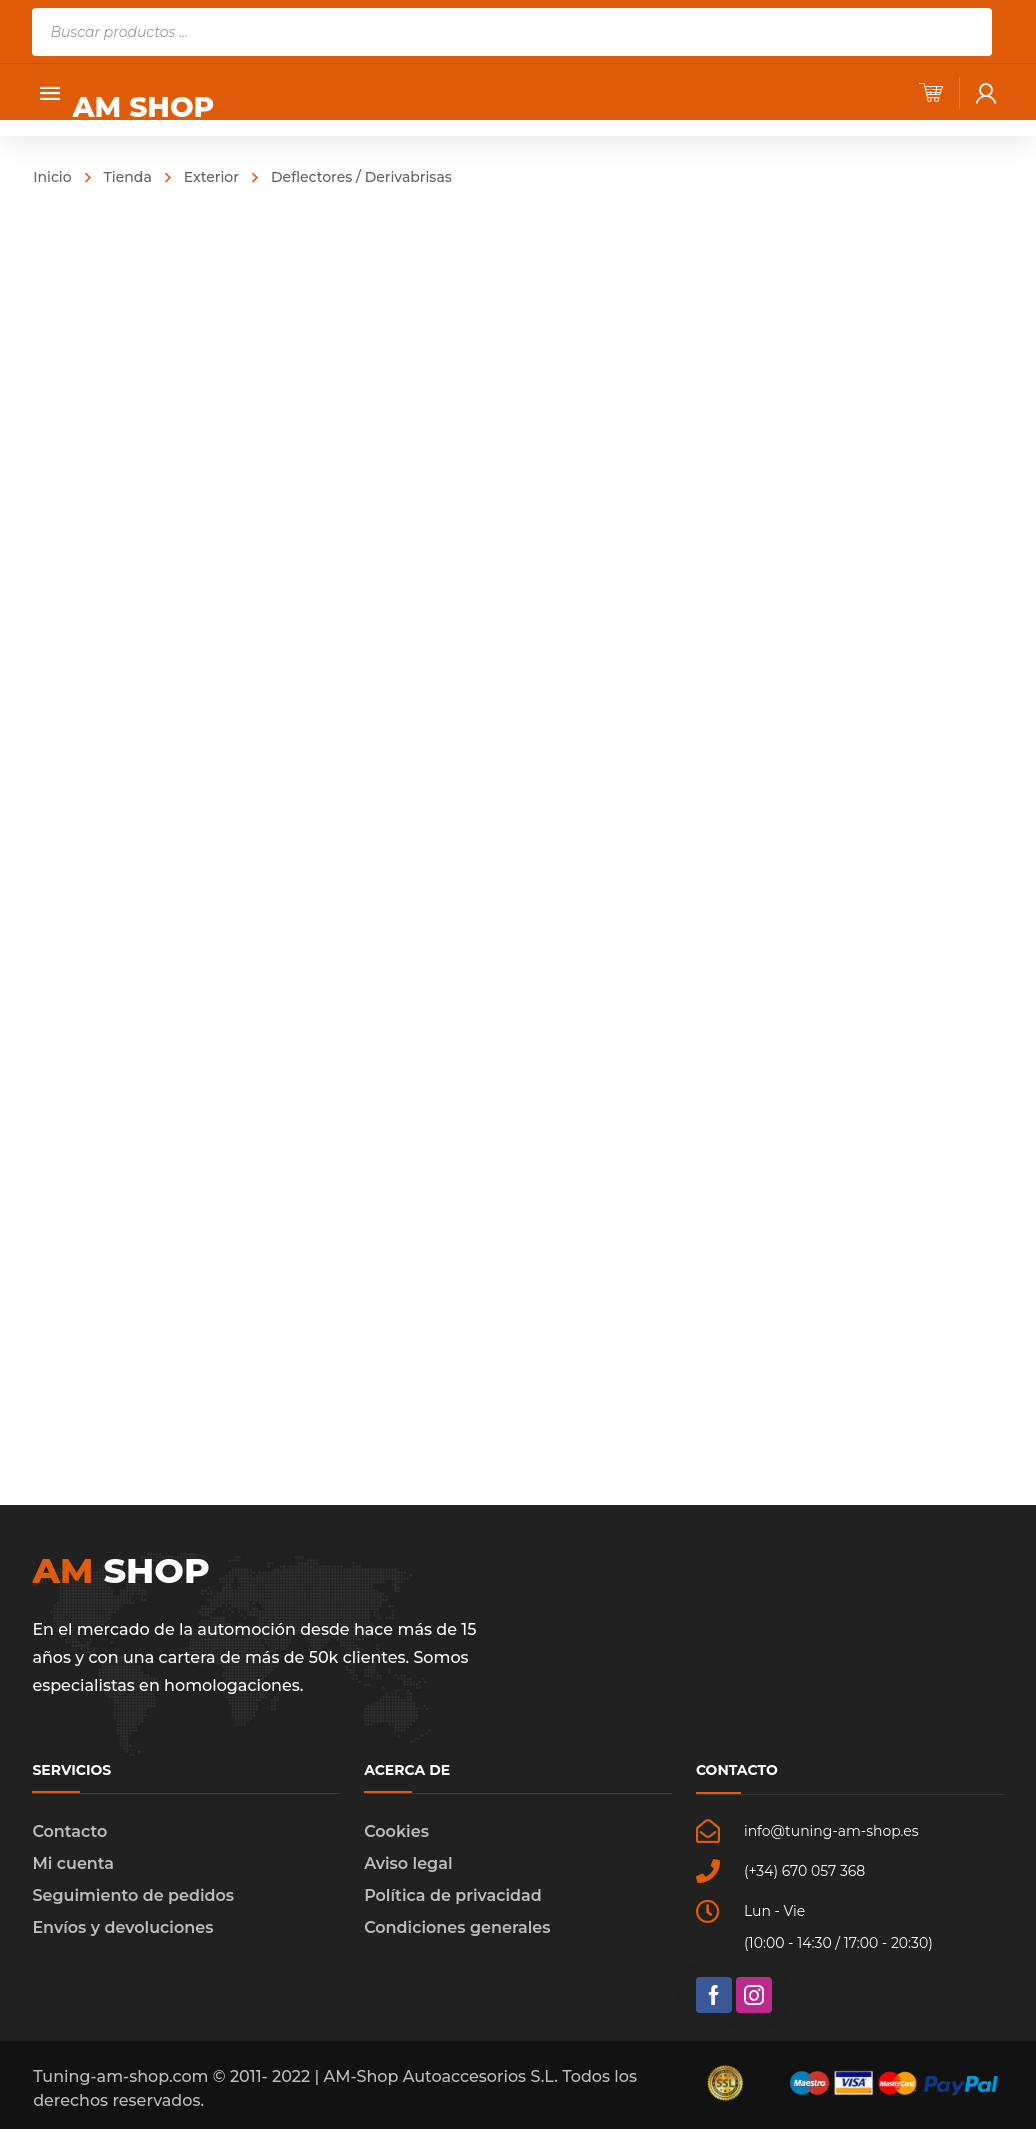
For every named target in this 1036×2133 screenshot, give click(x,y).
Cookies (396, 1835)
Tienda (128, 177)
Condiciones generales (457, 1931)
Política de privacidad (453, 1899)
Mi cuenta (73, 1867)
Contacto (69, 1835)
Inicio (52, 177)
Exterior (211, 177)
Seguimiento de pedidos (133, 1899)
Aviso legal (408, 1867)
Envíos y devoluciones (122, 1931)
